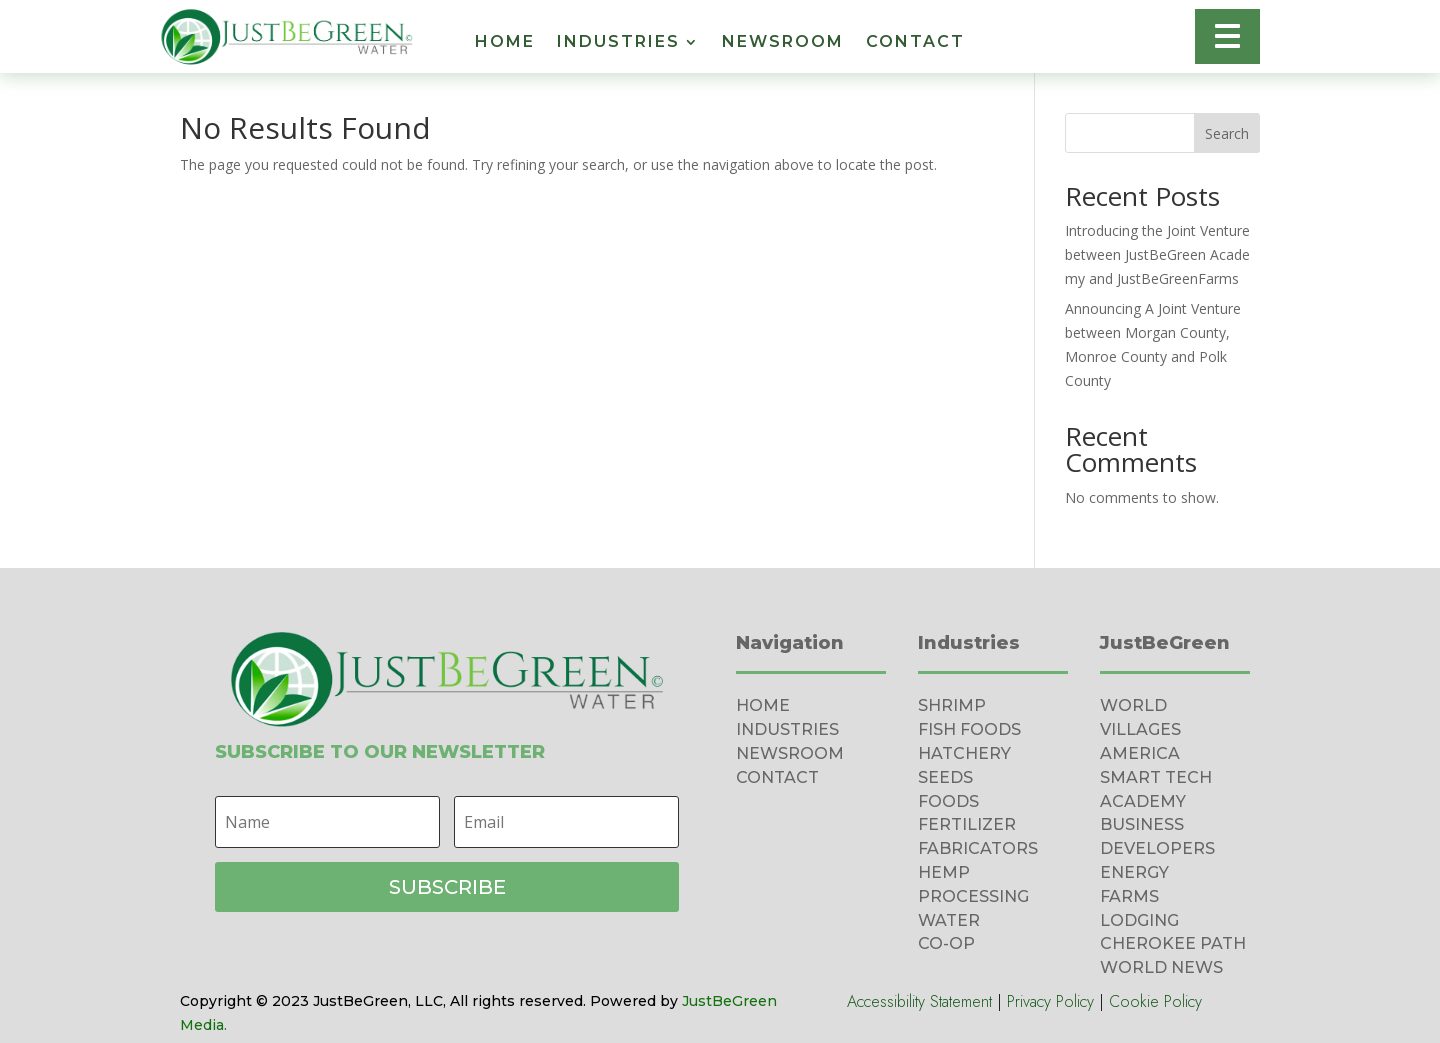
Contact (915, 43)
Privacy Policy (1050, 1001)
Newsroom (783, 43)
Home (505, 43)
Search (1227, 133)
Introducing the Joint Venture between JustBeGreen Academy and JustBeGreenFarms (1157, 254)
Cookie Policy (1155, 1001)
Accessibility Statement (919, 1001)
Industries (618, 43)
